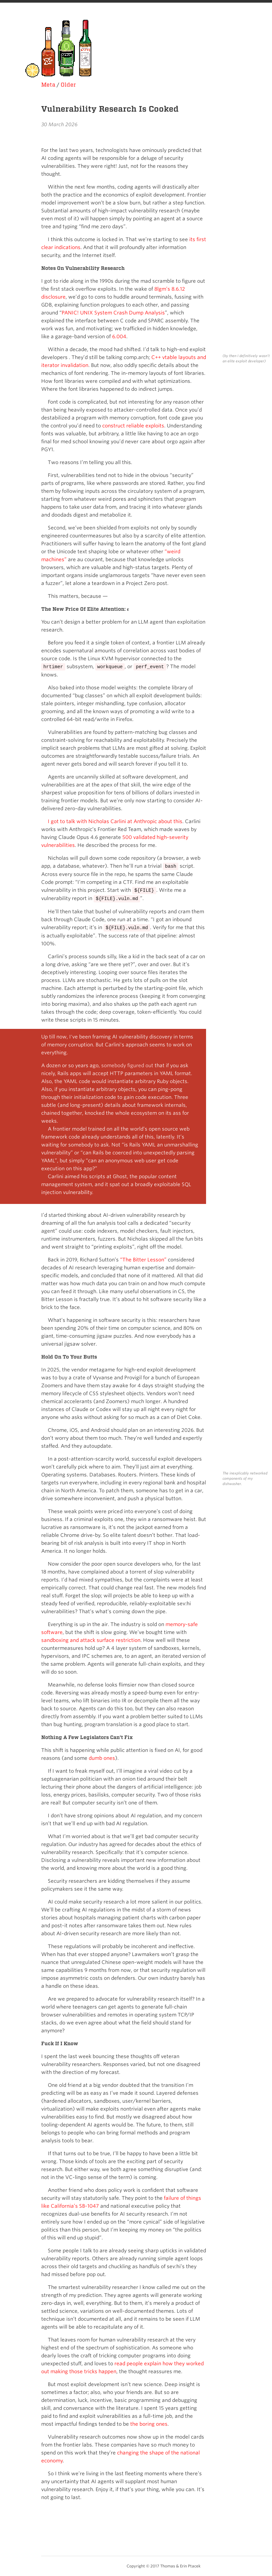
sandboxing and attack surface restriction (90, 1640)
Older (68, 84)
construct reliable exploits (133, 426)
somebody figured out (128, 1066)
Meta (48, 84)
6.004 (119, 337)
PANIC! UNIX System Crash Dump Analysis (113, 313)
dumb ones (102, 1758)
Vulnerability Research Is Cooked (109, 109)
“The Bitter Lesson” (143, 1260)
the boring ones (148, 2424)
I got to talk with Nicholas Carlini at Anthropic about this (115, 821)
